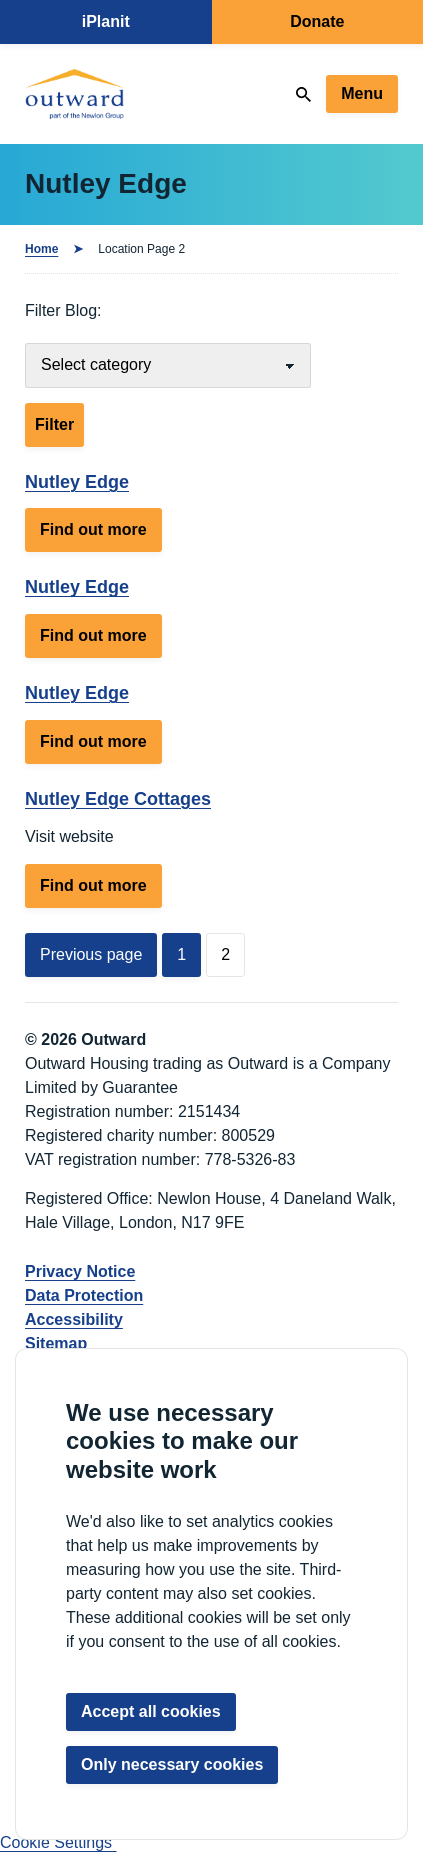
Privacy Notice (80, 1271)
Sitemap (56, 1343)
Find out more (101, 534)
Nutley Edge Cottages (118, 799)
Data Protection (84, 1295)
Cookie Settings (58, 1842)
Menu (362, 93)
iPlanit (106, 21)
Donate (317, 21)
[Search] (303, 94)
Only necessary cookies (172, 1764)
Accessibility (74, 1319)
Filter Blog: (63, 310)
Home (41, 249)
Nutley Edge (77, 482)
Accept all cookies (151, 1711)
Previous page (91, 954)
